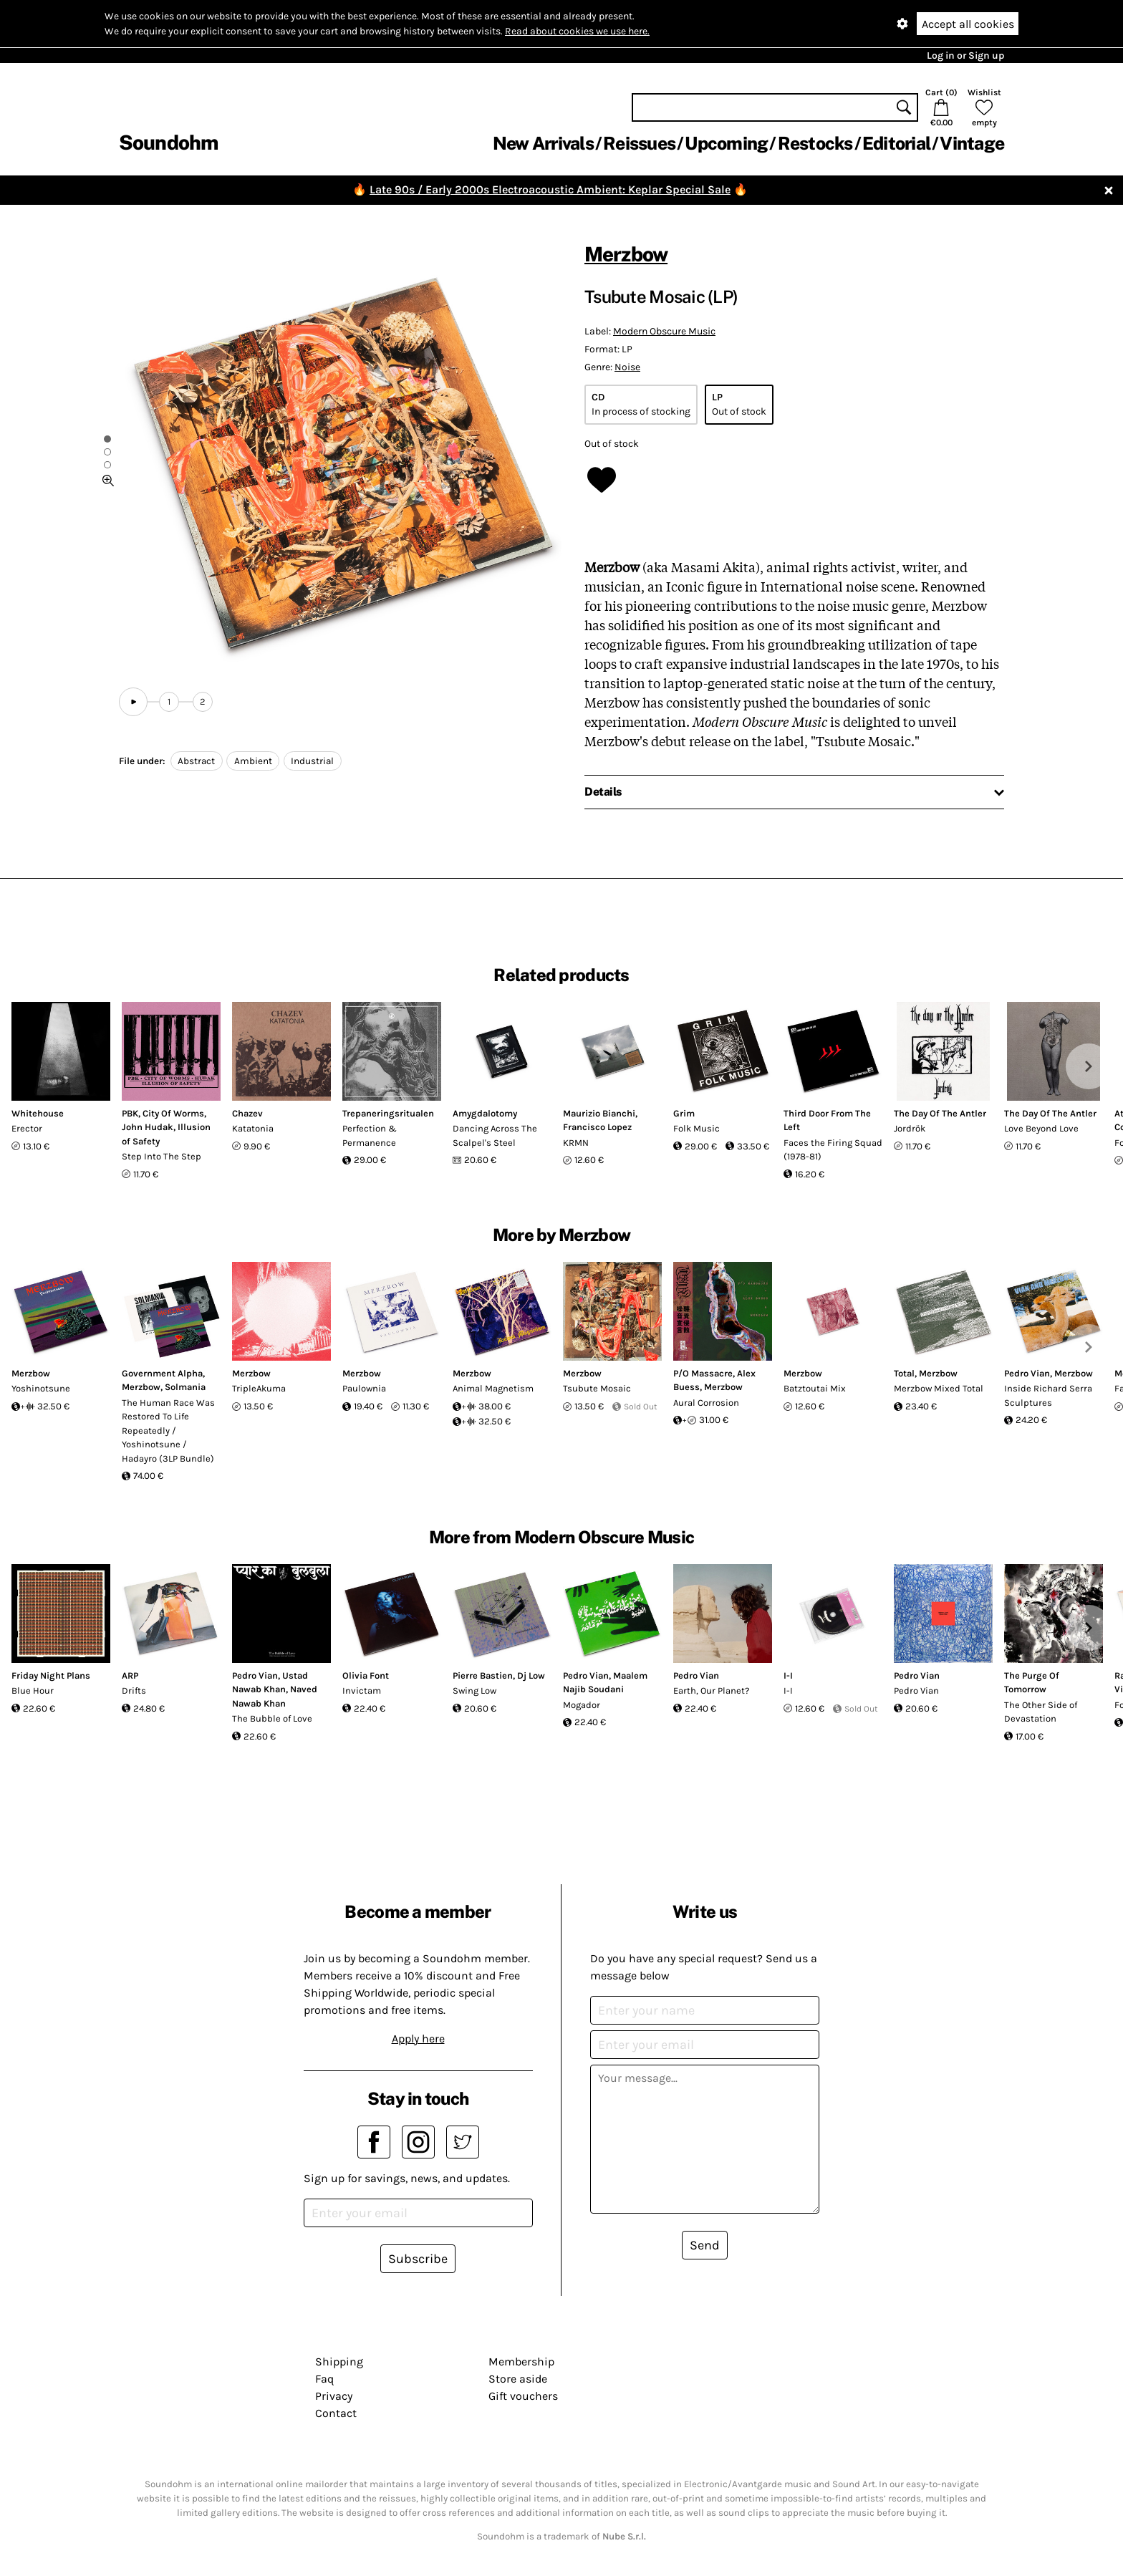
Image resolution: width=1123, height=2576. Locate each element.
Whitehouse (37, 1113)
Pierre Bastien (483, 1675)
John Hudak (147, 1126)
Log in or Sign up (965, 55)
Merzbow (625, 254)
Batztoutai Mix (815, 1388)
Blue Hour (32, 1690)
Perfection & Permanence (369, 1135)
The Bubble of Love (272, 1718)
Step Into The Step (161, 1156)
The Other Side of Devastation (1040, 1711)
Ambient (253, 761)
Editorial (896, 143)
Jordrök (909, 1128)
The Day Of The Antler (940, 1113)
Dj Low (531, 1675)
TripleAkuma (259, 1388)
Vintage (972, 143)
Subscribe (418, 2259)
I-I (788, 1675)
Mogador (581, 1704)
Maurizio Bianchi (599, 1113)
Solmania (185, 1386)
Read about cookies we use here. (577, 31)
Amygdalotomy (485, 1113)
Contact (336, 2413)
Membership (521, 2361)
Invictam (361, 1690)
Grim (684, 1113)
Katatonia (253, 1128)
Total (904, 1373)
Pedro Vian (1027, 1373)
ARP (130, 1675)
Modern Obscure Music (664, 331)
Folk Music (696, 1128)
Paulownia (364, 1388)
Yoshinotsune (40, 1388)
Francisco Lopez (597, 1126)
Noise (627, 367)
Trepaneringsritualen (388, 1113)
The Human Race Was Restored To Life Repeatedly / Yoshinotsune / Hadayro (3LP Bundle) (168, 1430)
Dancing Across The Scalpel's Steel (495, 1135)
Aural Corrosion (706, 1402)
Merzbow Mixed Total (938, 1388)
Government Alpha (162, 1373)
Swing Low (474, 1690)
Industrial (312, 761)
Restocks (815, 143)
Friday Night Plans (50, 1675)
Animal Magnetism (493, 1388)
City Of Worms (173, 1113)
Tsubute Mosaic (597, 1388)
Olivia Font (365, 1675)
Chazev (247, 1113)
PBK (130, 1113)
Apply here (418, 2038)
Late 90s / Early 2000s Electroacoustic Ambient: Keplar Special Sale (550, 189)
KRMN (576, 1142)
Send (705, 2245)
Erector (26, 1128)
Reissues (639, 143)
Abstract (196, 761)
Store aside (517, 2379)
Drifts (134, 1690)
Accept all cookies (968, 24)
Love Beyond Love (1041, 1128)
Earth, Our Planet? (711, 1690)
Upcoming (726, 143)
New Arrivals (543, 143)
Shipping (339, 2361)
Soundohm (168, 142)
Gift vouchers (523, 2396)
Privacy (333, 2396)
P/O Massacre (703, 1373)
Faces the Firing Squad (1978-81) (833, 1149)
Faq (324, 2379)
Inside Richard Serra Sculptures (1048, 1395)
